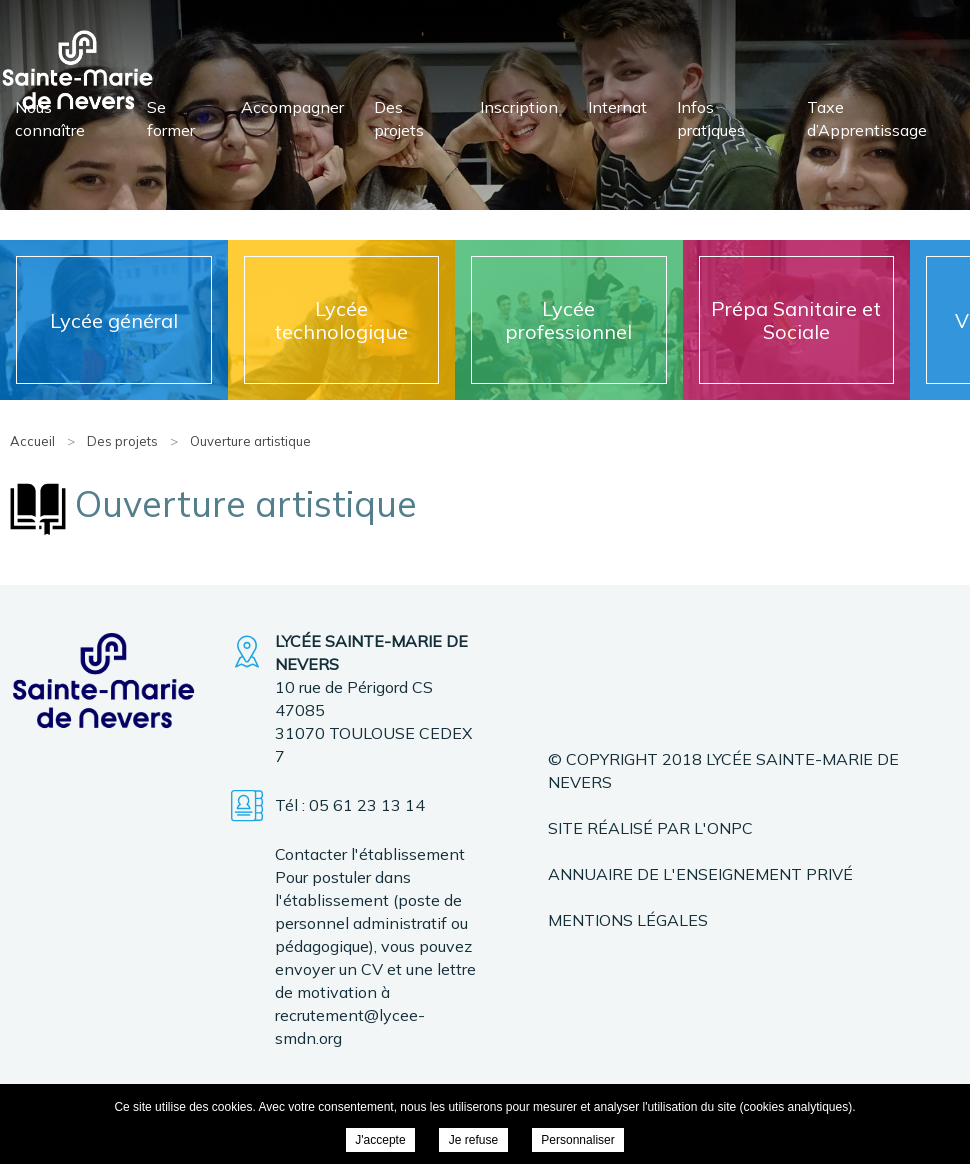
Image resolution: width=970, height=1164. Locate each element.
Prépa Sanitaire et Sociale (796, 320)
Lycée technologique (341, 320)
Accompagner (292, 107)
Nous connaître (50, 118)
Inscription (519, 107)
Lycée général (114, 320)
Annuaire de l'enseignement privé (700, 874)
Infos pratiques (711, 118)
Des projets (399, 118)
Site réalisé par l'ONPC (650, 828)
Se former (171, 118)
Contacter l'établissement (370, 854)
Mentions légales (628, 920)
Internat (617, 107)
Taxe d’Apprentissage (867, 118)
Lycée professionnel (568, 320)
